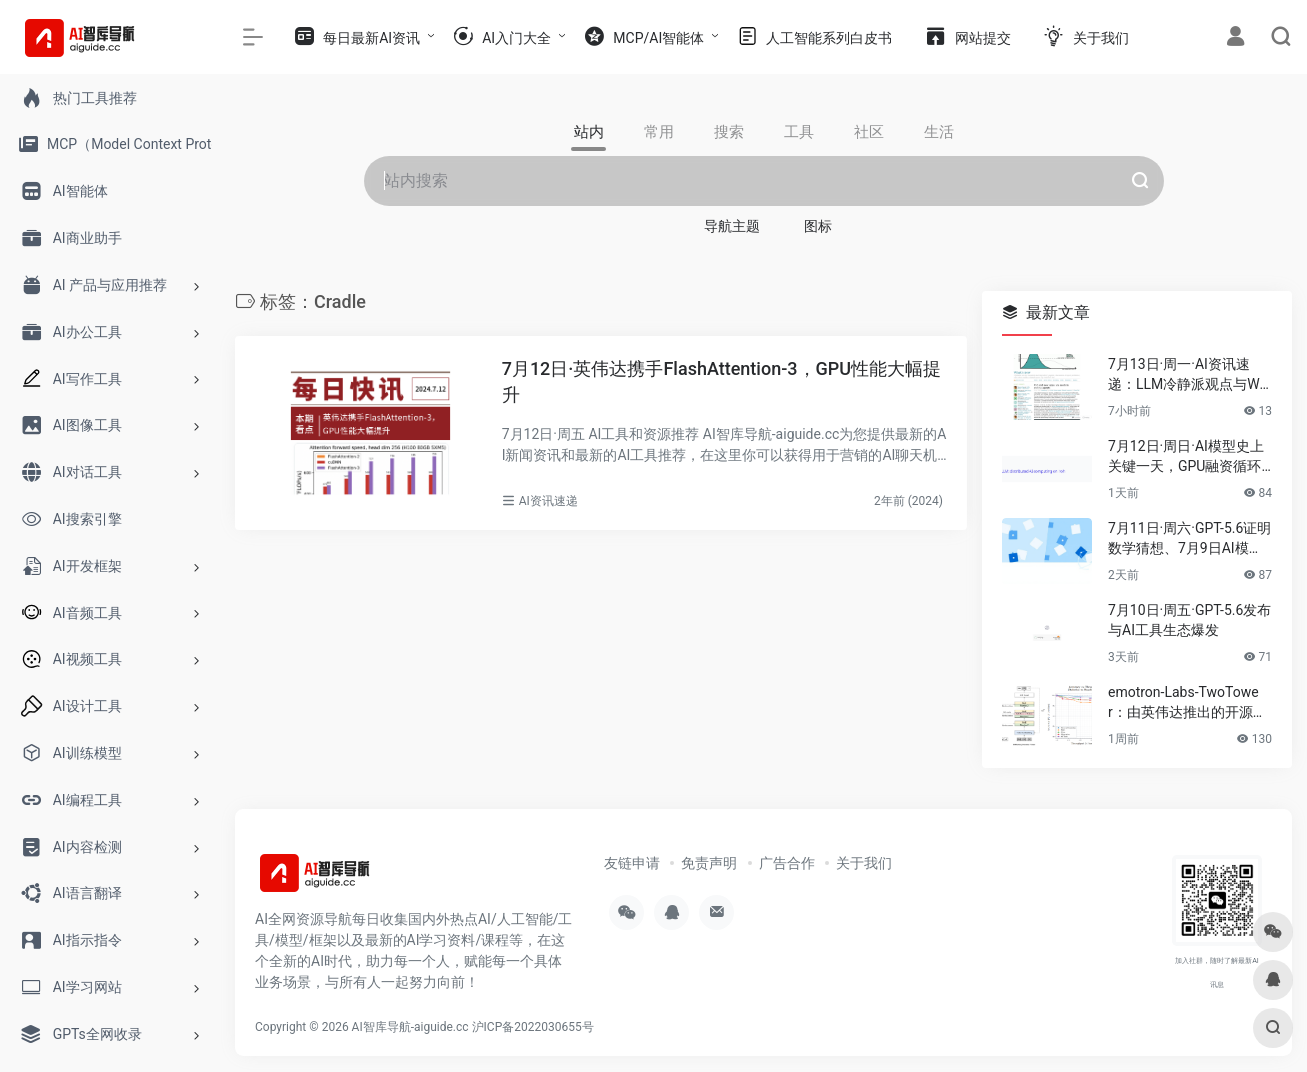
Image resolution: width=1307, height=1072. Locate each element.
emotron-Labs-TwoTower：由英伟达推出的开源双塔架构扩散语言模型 (1187, 703)
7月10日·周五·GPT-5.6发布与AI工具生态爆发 (1189, 620)
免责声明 (709, 863)
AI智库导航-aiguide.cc (410, 1027)
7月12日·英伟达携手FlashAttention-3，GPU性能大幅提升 (721, 381)
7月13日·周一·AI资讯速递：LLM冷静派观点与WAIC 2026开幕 (1188, 375)
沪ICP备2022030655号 (533, 1027)
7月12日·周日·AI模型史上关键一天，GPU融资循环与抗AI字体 (1186, 457)
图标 (818, 226)
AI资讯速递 (548, 501)
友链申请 (632, 863)
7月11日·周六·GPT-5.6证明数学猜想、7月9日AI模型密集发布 (1189, 539)
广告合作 (787, 863)
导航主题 (732, 226)
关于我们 (864, 863)
